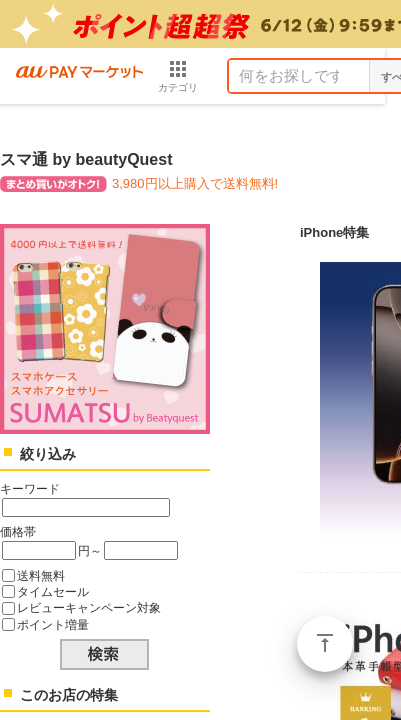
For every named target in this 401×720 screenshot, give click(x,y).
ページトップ (325, 644)
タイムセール (53, 591)
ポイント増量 (53, 624)
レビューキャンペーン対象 (89, 607)
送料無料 (41, 575)
